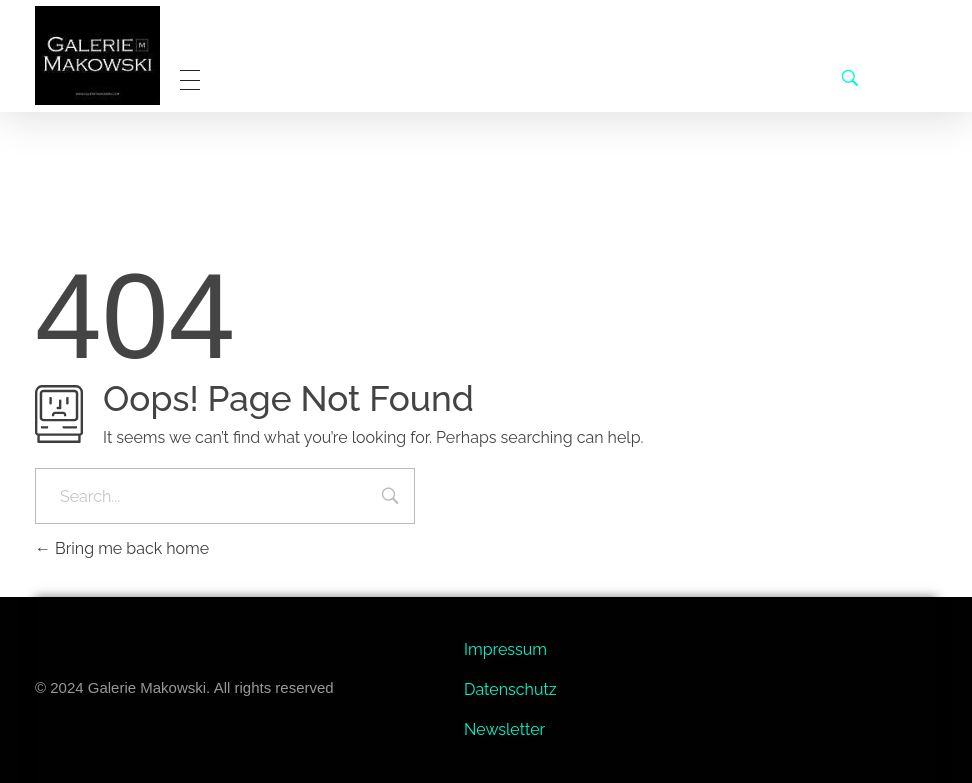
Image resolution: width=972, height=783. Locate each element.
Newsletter (504, 729)
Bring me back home (122, 548)
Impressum (505, 649)
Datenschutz (510, 689)
